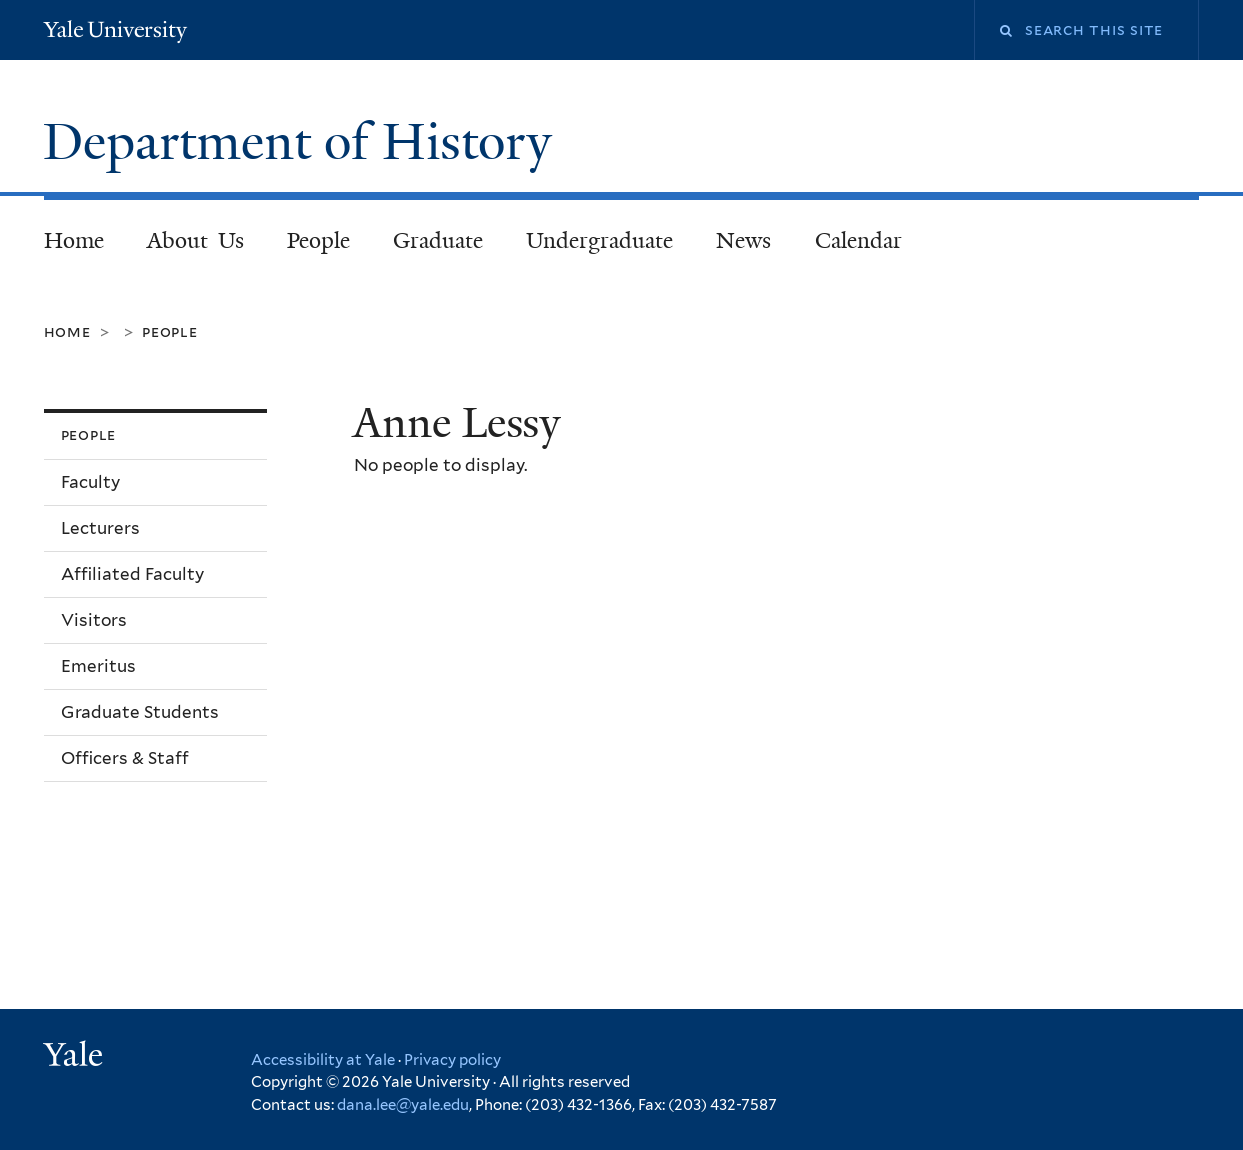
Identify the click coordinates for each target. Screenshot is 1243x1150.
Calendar (858, 240)
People (318, 240)
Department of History (304, 142)
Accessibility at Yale (323, 1060)
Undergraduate (599, 240)
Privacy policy (452, 1060)
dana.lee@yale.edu (403, 1105)
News (743, 240)
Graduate (438, 240)
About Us (195, 240)
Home (74, 240)
